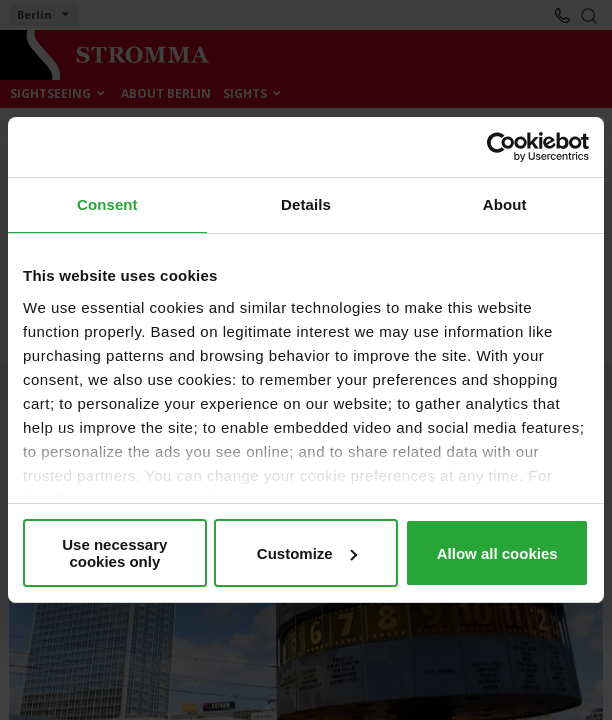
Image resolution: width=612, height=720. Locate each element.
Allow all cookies (497, 553)
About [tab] (505, 204)
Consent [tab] (107, 204)
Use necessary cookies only (114, 553)
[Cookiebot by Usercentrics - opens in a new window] (501, 147)
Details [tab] (306, 204)
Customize (307, 553)
